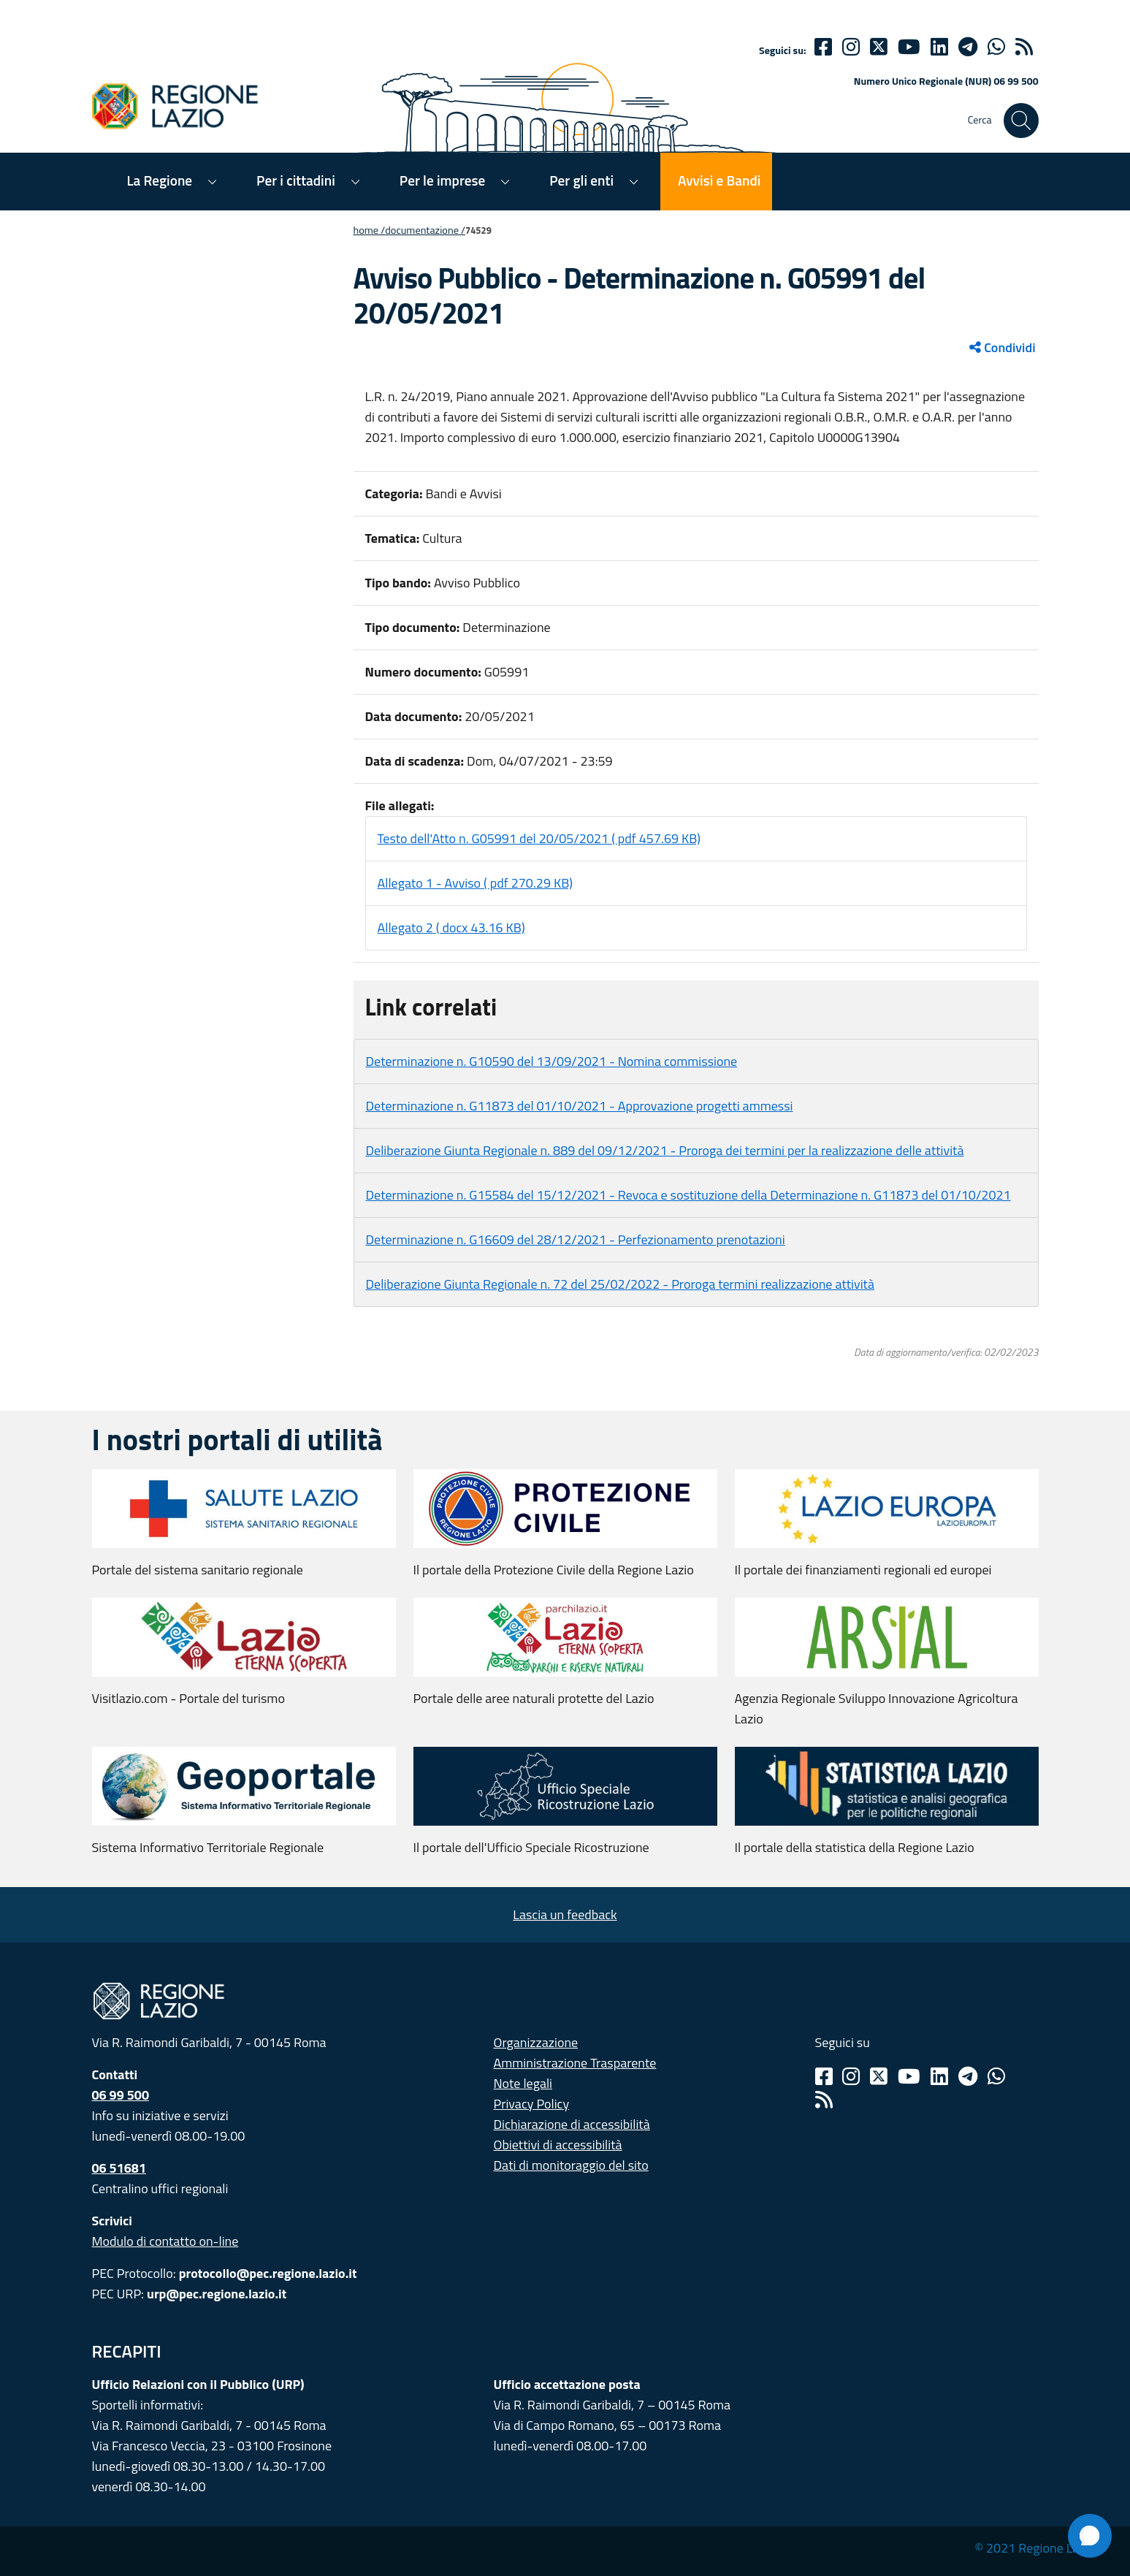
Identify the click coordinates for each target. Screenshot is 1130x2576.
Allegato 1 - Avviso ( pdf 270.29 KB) (475, 883)
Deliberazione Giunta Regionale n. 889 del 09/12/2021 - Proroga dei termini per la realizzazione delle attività (665, 1150)
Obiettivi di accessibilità (558, 2144)
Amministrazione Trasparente (575, 2063)
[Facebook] (823, 46)
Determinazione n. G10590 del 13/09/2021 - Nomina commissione (552, 1061)
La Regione (160, 180)
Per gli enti (581, 180)
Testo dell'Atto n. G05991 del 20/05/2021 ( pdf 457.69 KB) (539, 838)
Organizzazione (536, 2042)
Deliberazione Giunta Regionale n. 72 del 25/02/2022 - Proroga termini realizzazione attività (620, 1284)
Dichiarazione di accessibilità (572, 2124)
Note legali (523, 2083)
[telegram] (967, 46)
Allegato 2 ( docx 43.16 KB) (451, 927)
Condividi (1002, 347)
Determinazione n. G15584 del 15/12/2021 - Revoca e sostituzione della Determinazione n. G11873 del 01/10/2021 (688, 1195)
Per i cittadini (295, 180)
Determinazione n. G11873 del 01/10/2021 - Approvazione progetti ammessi (579, 1106)
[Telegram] (967, 2076)
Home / (370, 230)
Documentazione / (425, 230)
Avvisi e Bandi (719, 180)
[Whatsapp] (996, 46)
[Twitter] (878, 46)
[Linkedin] (939, 46)
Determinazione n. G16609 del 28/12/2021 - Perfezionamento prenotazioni (575, 1239)
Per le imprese (442, 180)
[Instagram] (851, 46)
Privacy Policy (532, 2104)
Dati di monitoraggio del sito (571, 2165)
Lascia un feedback (564, 1914)
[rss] (1024, 46)
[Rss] (824, 2099)
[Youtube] (909, 46)
